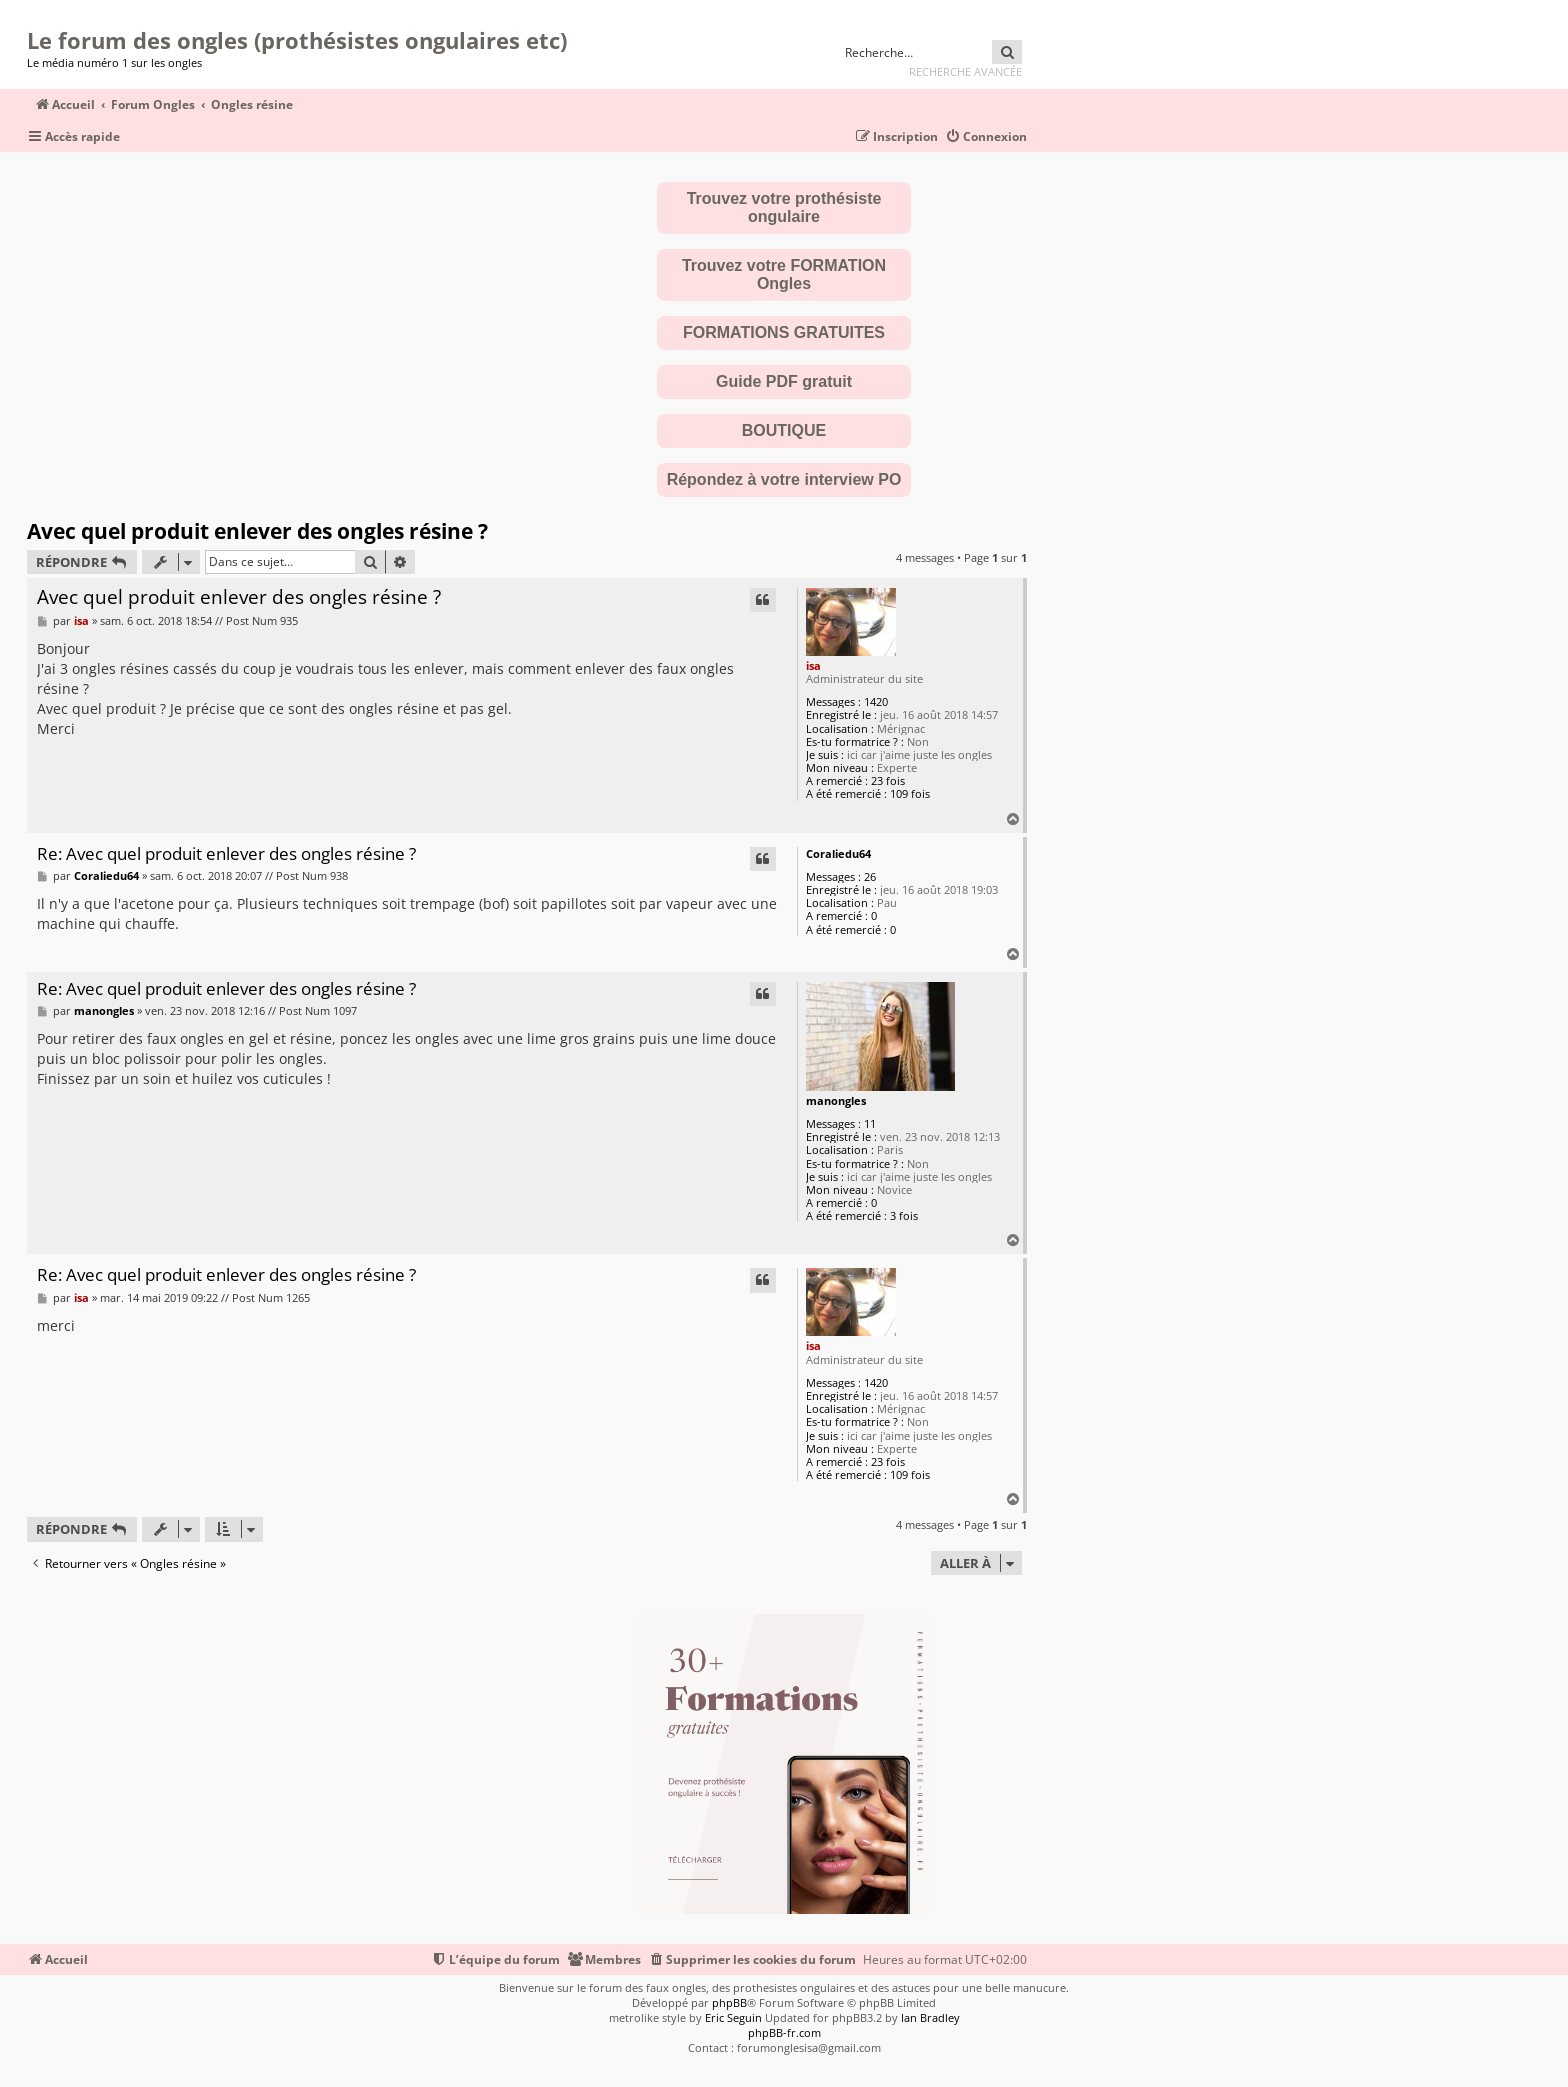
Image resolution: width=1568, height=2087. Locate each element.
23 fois (888, 780)
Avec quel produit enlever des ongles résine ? (257, 531)
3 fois (904, 1215)
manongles (836, 1100)
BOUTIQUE (784, 430)
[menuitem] (986, 137)
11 (870, 1123)
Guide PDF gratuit (784, 381)
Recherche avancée (965, 71)
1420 (876, 701)
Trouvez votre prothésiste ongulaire (784, 207)
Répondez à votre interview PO (784, 479)
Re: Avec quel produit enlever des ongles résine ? (226, 854)
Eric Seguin (733, 2017)
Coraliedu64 (838, 853)
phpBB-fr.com (784, 2032)
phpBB (729, 2002)
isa (813, 665)
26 (870, 876)
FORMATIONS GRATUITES (784, 332)
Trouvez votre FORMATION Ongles (784, 274)
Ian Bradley (930, 2017)
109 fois (910, 793)
